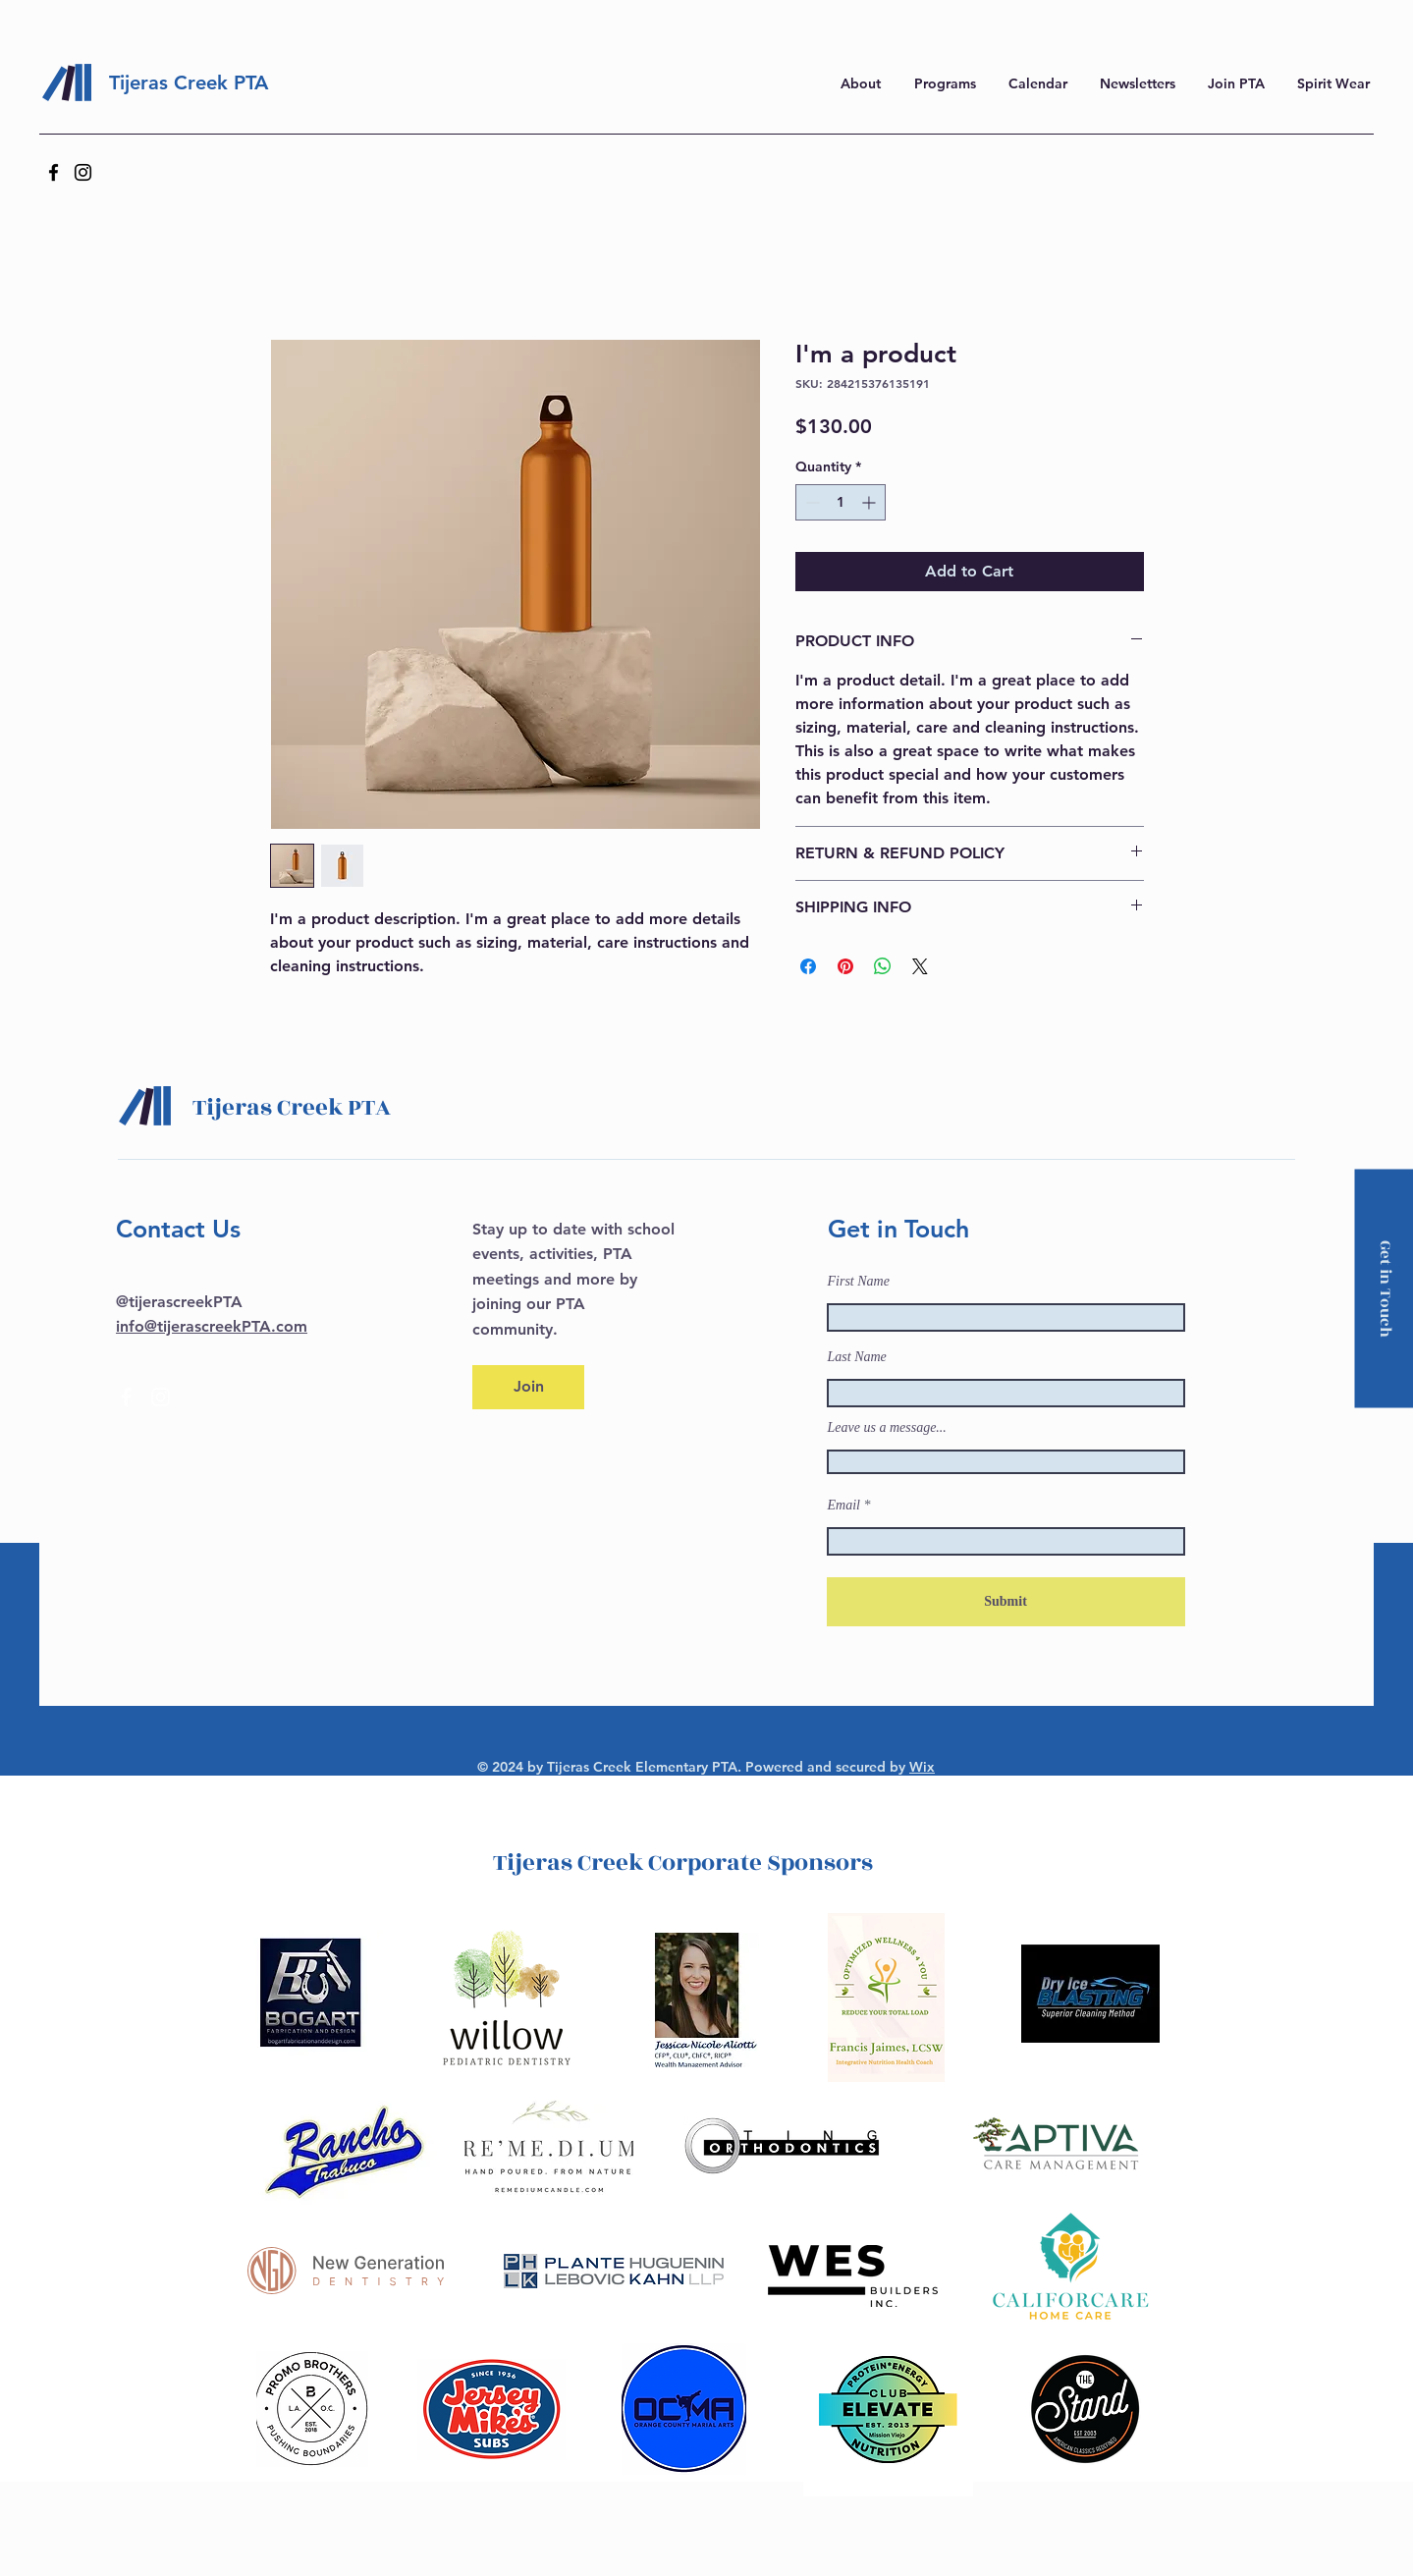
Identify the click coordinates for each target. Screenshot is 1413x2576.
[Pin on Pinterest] (845, 966)
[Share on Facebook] (808, 966)
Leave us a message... (887, 1428)
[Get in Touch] (1383, 1288)
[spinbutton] (840, 502)
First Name (859, 1281)
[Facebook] (53, 172)
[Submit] (1006, 1601)
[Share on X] (920, 966)
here (1139, 24)
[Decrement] (810, 502)
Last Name (857, 1357)
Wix (922, 1767)
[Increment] (870, 502)
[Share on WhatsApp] (883, 966)
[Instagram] (83, 172)
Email (844, 1505)
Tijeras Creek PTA (188, 82)
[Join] (528, 1387)
